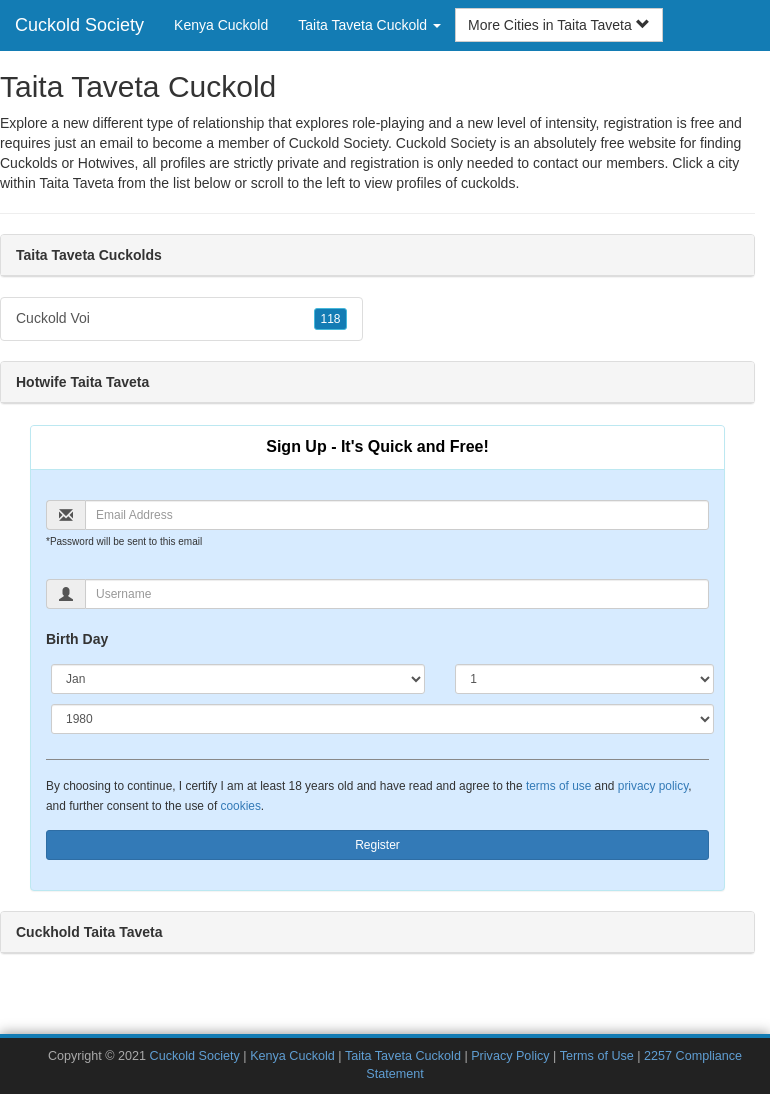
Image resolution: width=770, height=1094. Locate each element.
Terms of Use (597, 1056)
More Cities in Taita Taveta (559, 25)
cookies (241, 806)
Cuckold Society (79, 25)
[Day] (584, 679)
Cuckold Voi (181, 319)
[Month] (238, 679)
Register (377, 845)
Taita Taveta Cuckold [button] (369, 25)
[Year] (382, 719)
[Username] (397, 594)
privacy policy (653, 786)
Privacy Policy (510, 1056)
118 (330, 319)
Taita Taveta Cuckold (403, 1056)
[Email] (397, 515)
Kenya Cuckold (221, 25)
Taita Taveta (76, 183)
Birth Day (77, 639)
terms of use (558, 786)
